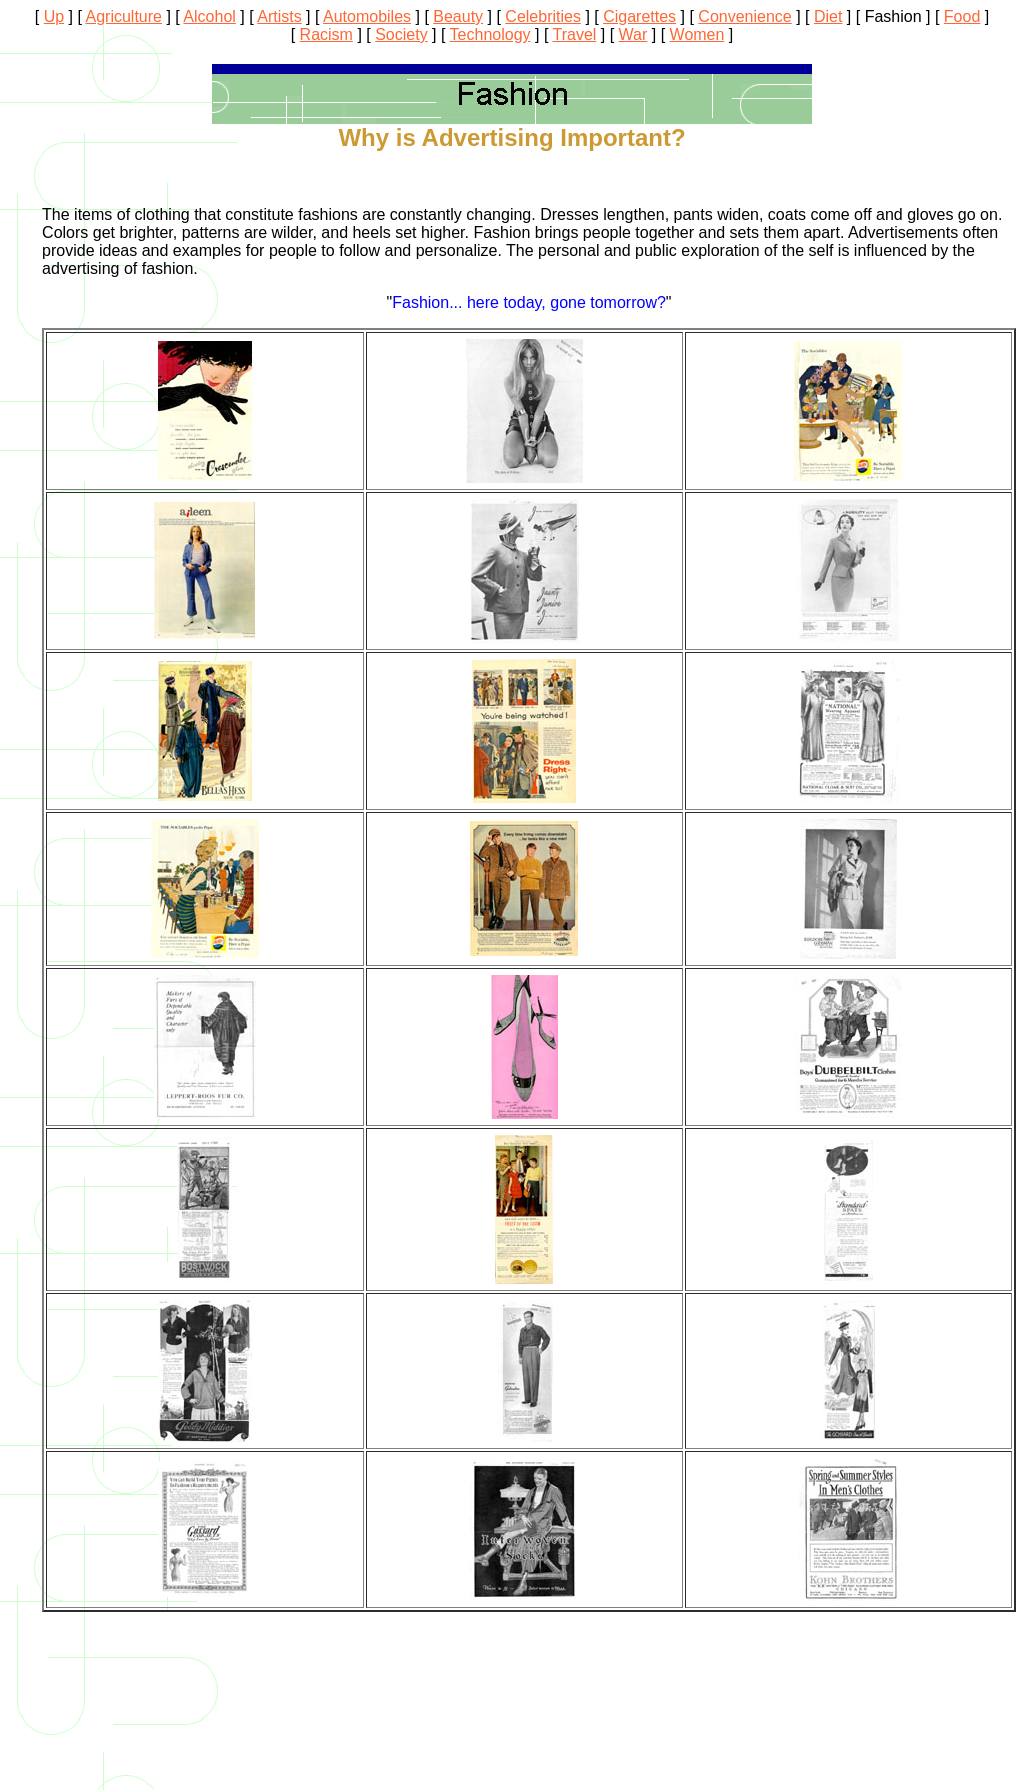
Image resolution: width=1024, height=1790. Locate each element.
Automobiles (367, 16)
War (633, 34)
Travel (575, 34)
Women (697, 34)
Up (54, 16)
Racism (326, 34)
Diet (828, 16)
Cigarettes (639, 16)
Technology (490, 34)
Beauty (458, 16)
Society (401, 34)
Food (962, 16)
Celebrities (543, 16)
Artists (279, 16)
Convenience (744, 16)
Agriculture (124, 16)
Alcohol (209, 16)
